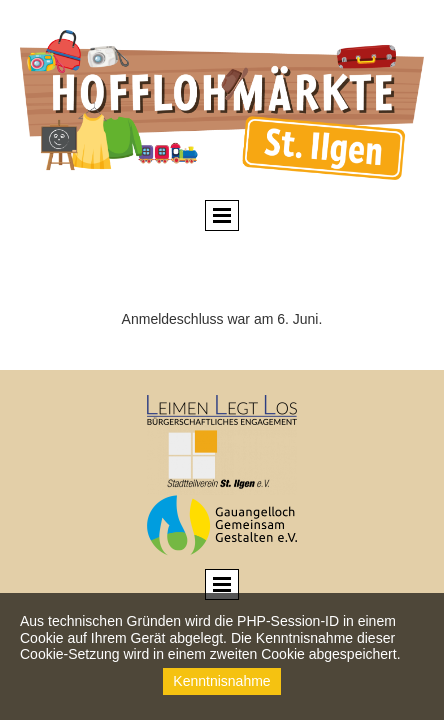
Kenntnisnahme (221, 681)
